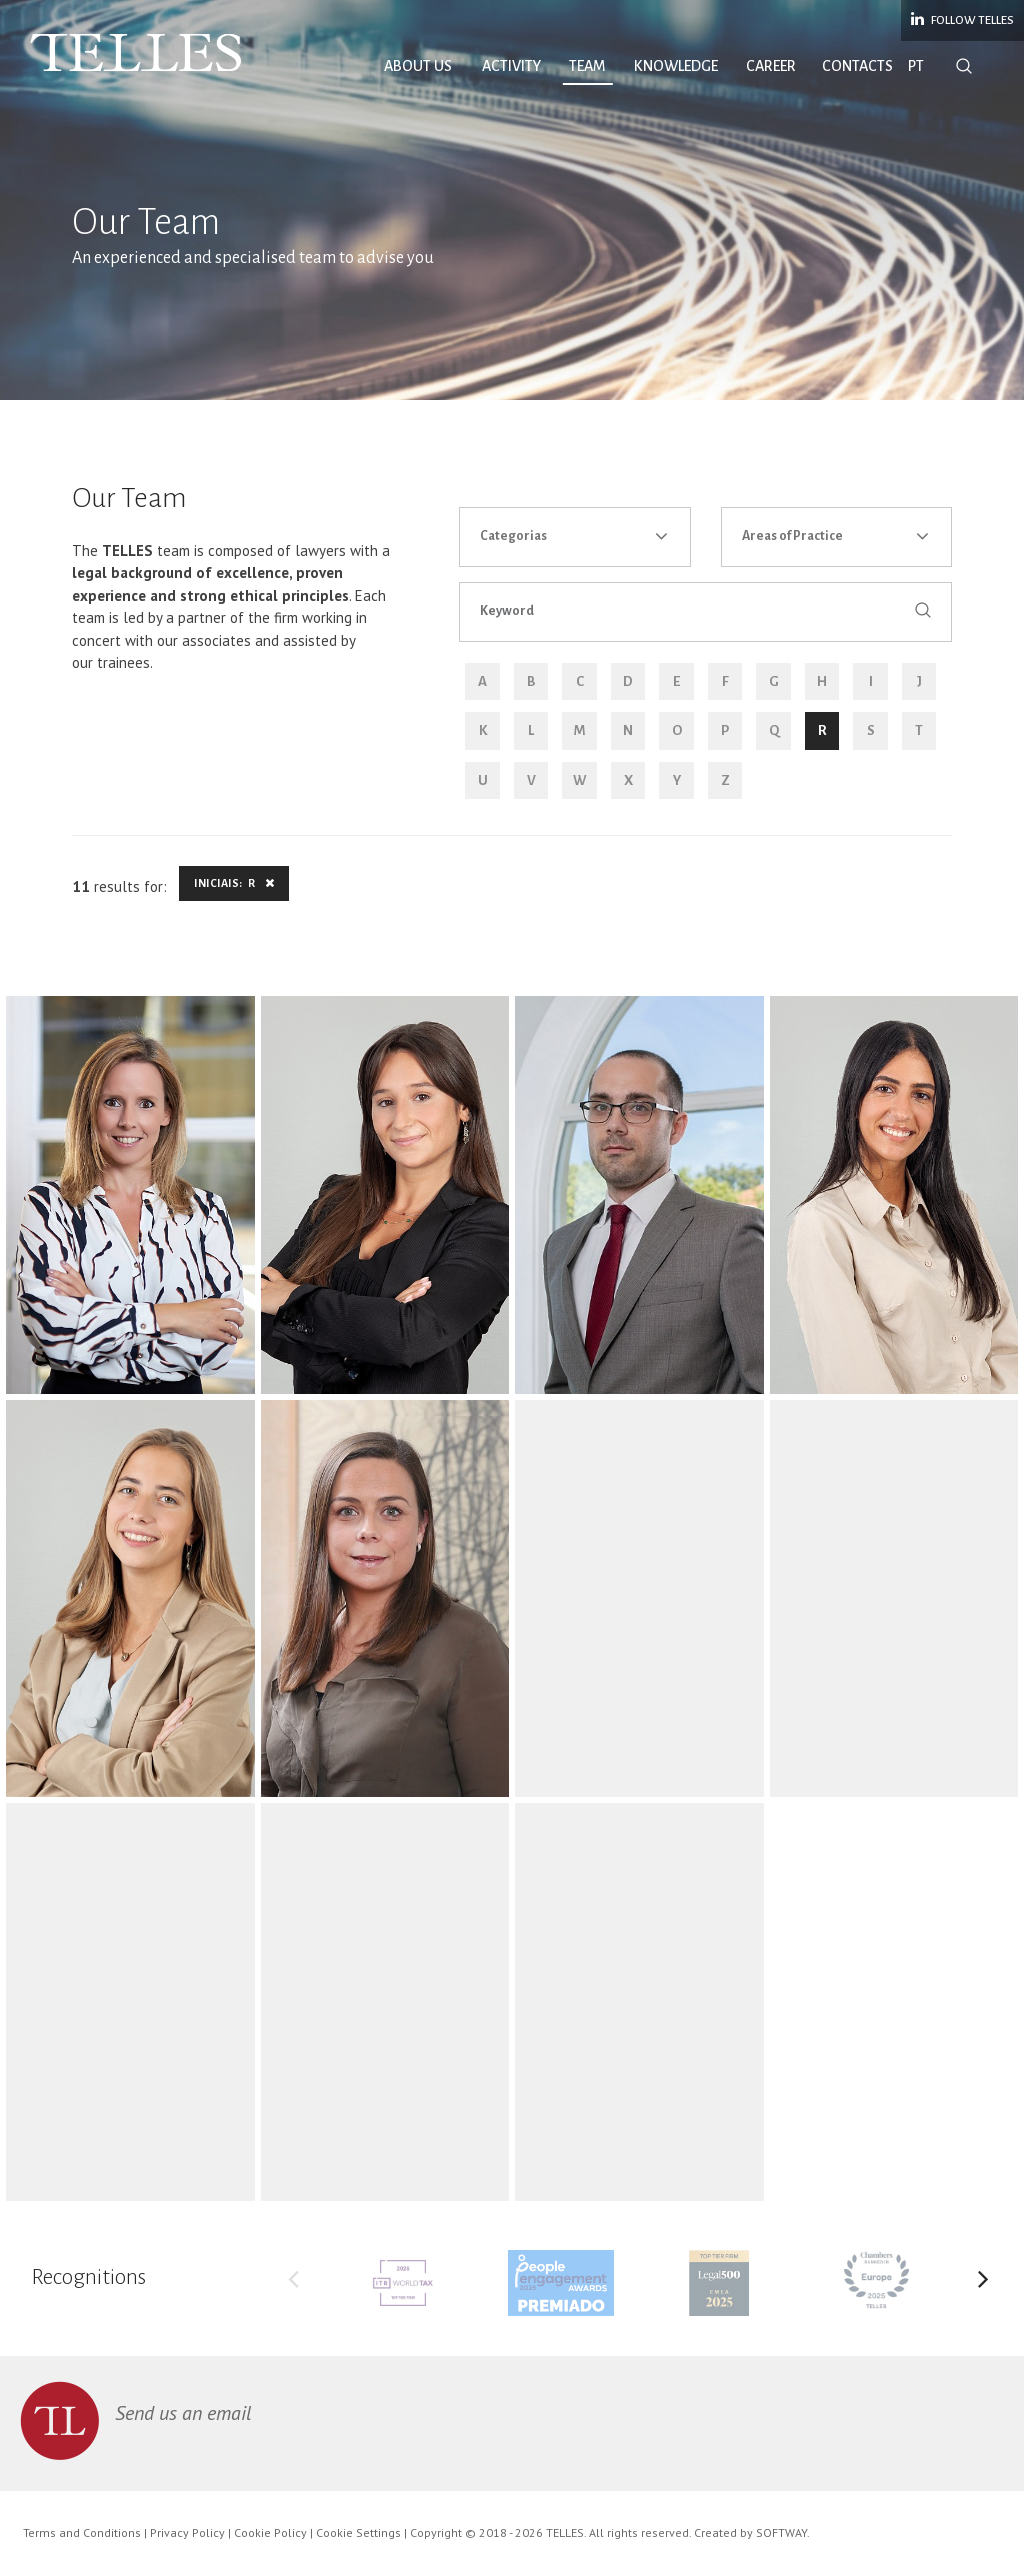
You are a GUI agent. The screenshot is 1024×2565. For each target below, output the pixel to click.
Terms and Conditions (82, 2532)
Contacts (857, 66)
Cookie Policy (270, 2532)
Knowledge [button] (676, 66)
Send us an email (183, 2413)
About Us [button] (418, 66)
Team (587, 66)
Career (771, 66)
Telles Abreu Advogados (136, 53)
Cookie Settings (358, 2532)
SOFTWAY (781, 2532)
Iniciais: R (234, 883)
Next (983, 2283)
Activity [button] (511, 66)
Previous (294, 2283)
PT (916, 66)
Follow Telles (962, 19)
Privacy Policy (187, 2532)
